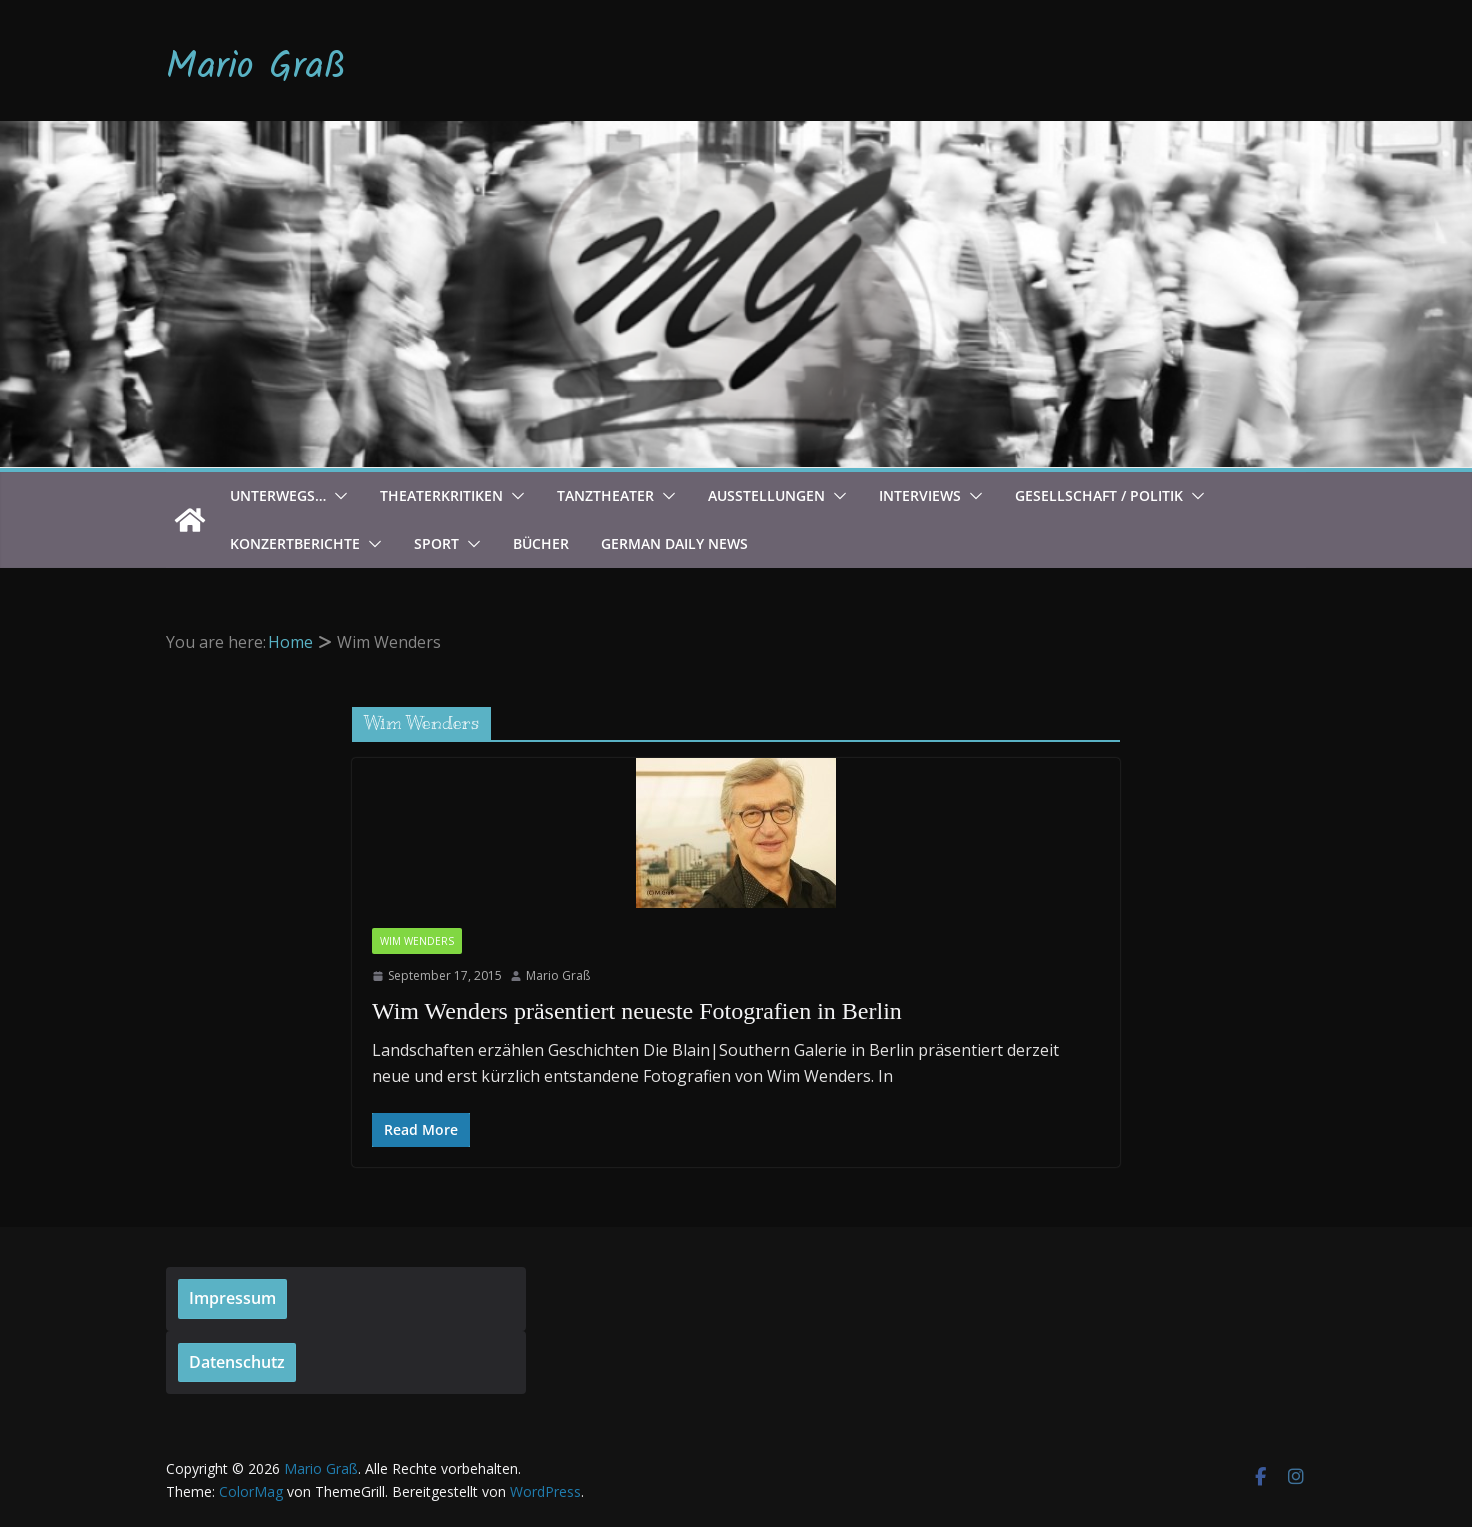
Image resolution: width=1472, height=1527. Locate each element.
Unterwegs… (278, 495)
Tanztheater (605, 495)
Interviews (920, 495)
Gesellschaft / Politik (1099, 495)
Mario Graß (256, 68)
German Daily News (674, 543)
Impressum (232, 1298)
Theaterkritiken (441, 495)
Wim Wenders (417, 941)
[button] (337, 496)
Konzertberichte (295, 543)
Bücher (541, 543)
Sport (436, 543)
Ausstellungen (766, 495)
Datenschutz (237, 1362)
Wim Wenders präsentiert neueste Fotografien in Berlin (637, 1011)
